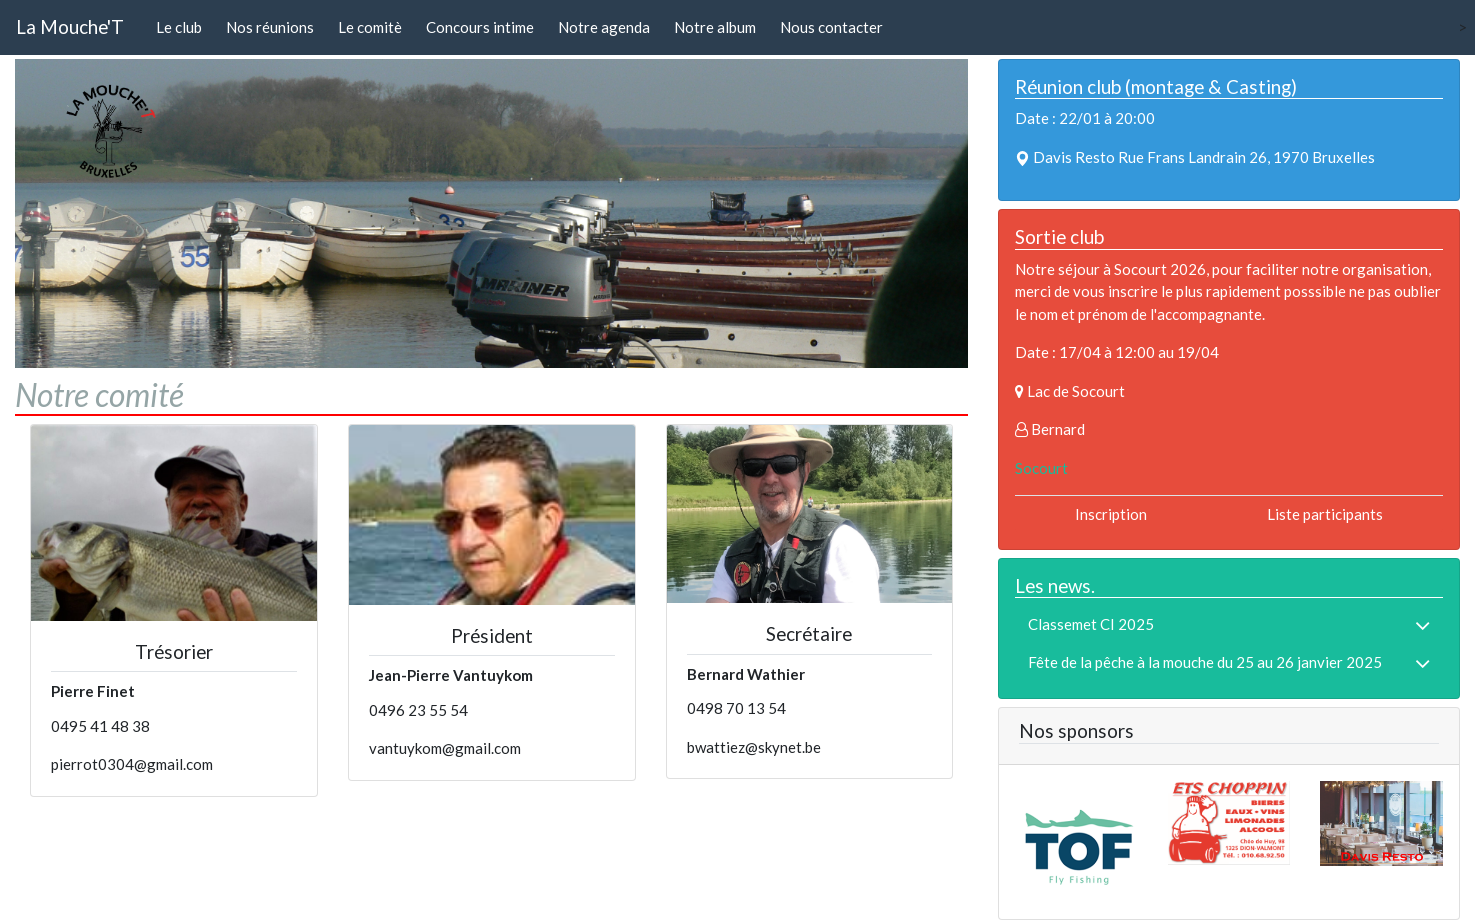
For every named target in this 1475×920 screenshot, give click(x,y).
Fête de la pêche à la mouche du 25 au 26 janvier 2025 (1205, 662)
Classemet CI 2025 (1091, 624)
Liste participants (1325, 514)
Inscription (1111, 514)
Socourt (1041, 468)
